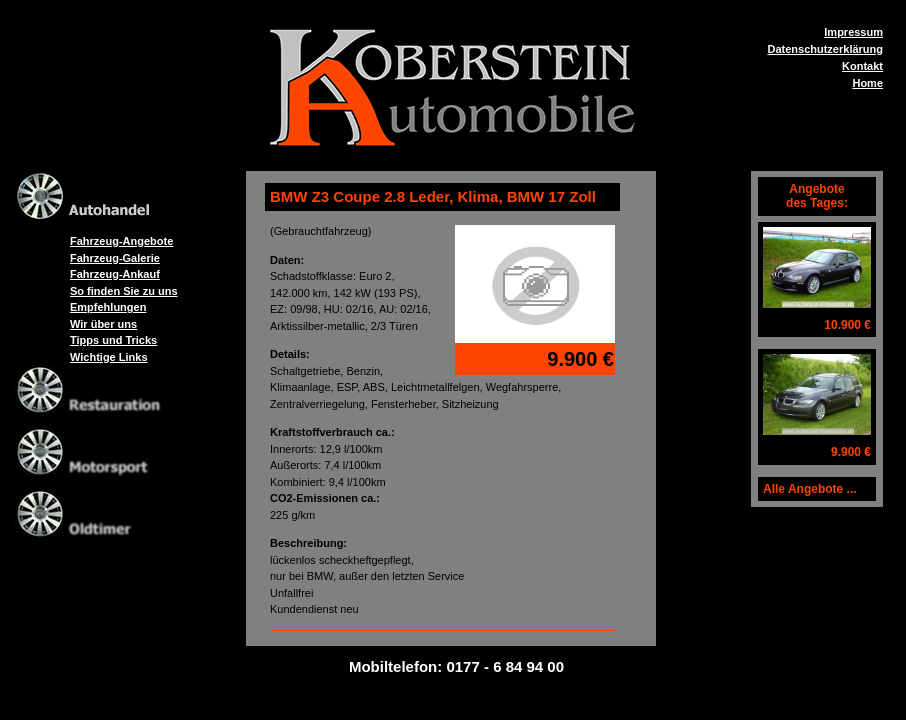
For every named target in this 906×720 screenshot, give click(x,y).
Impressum (853, 32)
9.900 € (851, 452)
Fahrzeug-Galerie (115, 258)
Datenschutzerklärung (825, 49)
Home (867, 83)
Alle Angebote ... (810, 489)
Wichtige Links (109, 357)
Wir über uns (103, 324)
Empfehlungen (108, 307)
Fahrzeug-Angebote (121, 241)
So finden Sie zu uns (124, 291)
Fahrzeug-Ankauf (115, 274)
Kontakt (862, 66)
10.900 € (847, 325)
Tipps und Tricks (113, 340)
